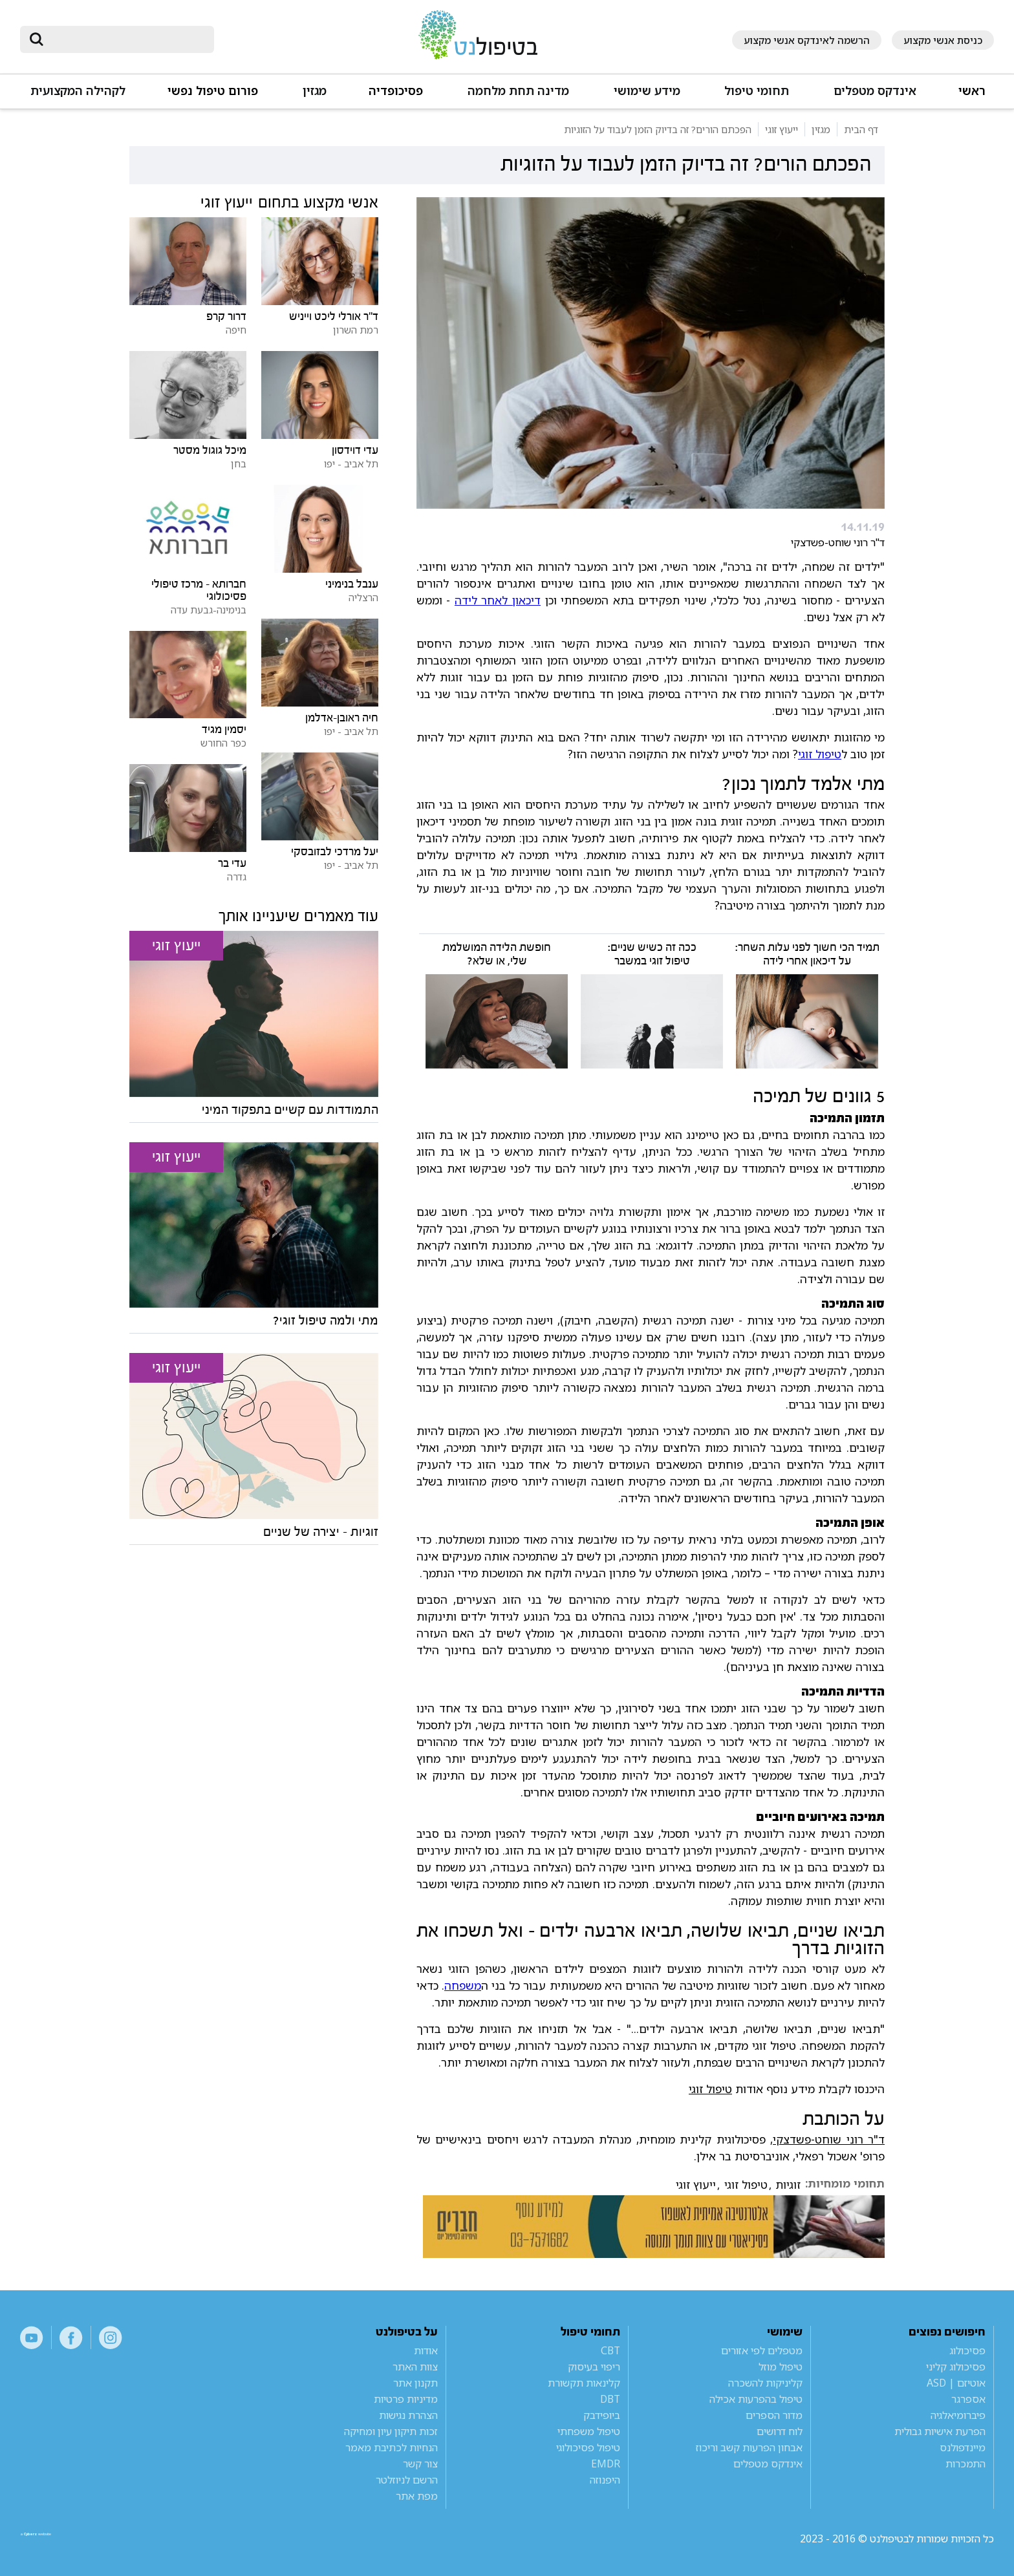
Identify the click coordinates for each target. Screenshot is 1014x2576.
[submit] (36, 39)
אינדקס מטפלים (875, 90)
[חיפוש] (126, 39)
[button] (874, 97)
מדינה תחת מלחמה (518, 90)
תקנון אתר (415, 2382)
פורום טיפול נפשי (212, 90)
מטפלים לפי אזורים (762, 2350)
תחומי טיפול (756, 90)
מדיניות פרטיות (406, 2398)
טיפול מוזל (781, 2366)
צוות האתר (415, 2366)
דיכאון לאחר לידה (498, 600)
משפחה (462, 1985)
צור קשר (420, 2463)
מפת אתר (417, 2495)
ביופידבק (601, 2415)
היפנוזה (605, 2479)
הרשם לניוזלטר (407, 2479)
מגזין (315, 90)
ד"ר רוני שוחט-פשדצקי (829, 2139)
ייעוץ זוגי (696, 2184)
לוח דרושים (780, 2431)
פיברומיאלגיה (958, 2415)
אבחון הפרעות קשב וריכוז (749, 2447)
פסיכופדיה (396, 90)
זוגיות (788, 2184)
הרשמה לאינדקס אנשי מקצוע (807, 40)
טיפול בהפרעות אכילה (756, 2398)
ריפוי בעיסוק (594, 2366)
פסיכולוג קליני (956, 2366)
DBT (610, 2398)
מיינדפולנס (963, 2447)
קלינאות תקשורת (584, 2382)
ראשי (972, 90)
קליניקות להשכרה (765, 2382)
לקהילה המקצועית (77, 90)
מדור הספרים (774, 2415)
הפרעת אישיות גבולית (940, 2431)
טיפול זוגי (819, 753)
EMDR (605, 2463)
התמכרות (965, 2463)
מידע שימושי (647, 90)
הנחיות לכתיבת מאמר (391, 2447)
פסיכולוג (967, 2350)
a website (62, 2538)
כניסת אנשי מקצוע (942, 40)
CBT (610, 2350)
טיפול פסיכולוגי (588, 2447)
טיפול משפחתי (588, 2431)
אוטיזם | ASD (956, 2382)
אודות (426, 2350)
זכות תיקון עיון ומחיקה (391, 2431)
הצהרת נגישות (408, 2415)
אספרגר (968, 2398)
